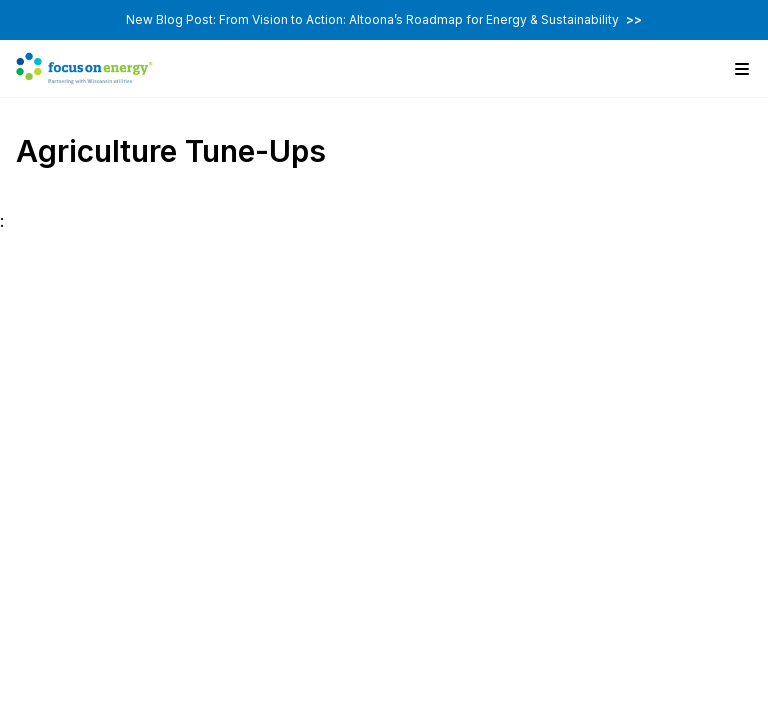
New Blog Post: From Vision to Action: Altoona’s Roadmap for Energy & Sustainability (384, 19)
